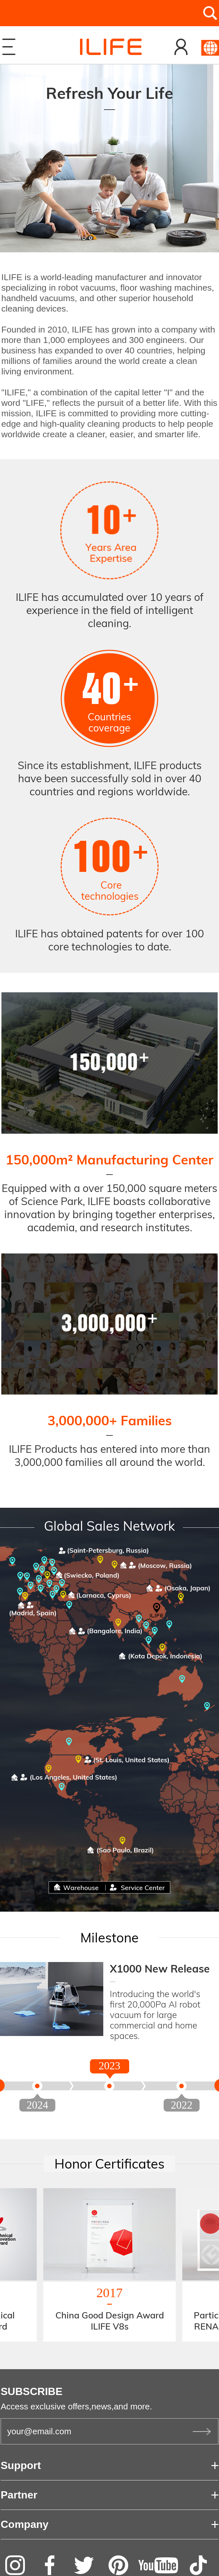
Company (25, 2524)
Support (21, 2465)
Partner (19, 2495)
